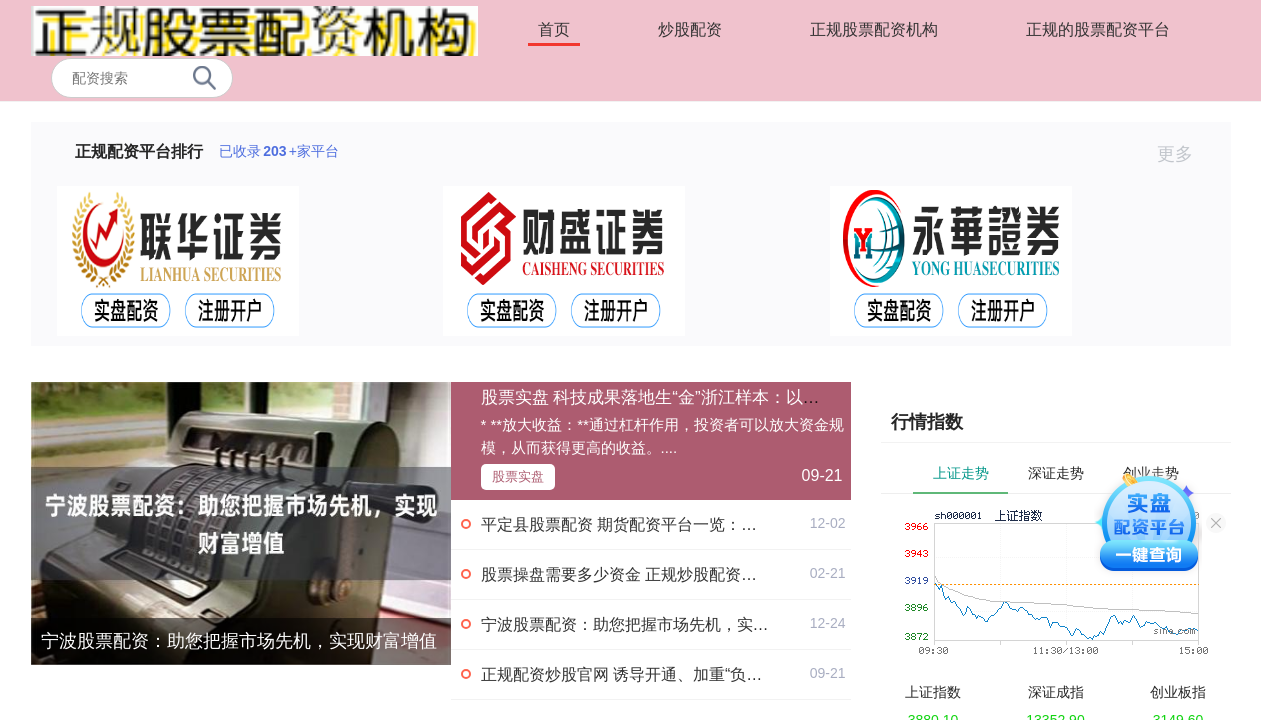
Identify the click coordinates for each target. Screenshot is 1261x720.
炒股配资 (690, 29)
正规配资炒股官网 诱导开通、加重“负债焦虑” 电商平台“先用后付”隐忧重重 (744, 674)
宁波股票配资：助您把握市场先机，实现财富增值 (239, 641)
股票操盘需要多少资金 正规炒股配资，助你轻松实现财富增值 (699, 574)
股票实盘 (518, 476)
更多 (1183, 154)
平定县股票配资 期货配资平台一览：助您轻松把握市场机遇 (691, 524)
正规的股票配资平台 (1098, 29)
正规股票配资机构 (874, 29)
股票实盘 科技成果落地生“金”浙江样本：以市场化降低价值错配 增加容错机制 (772, 397)
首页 (554, 29)
